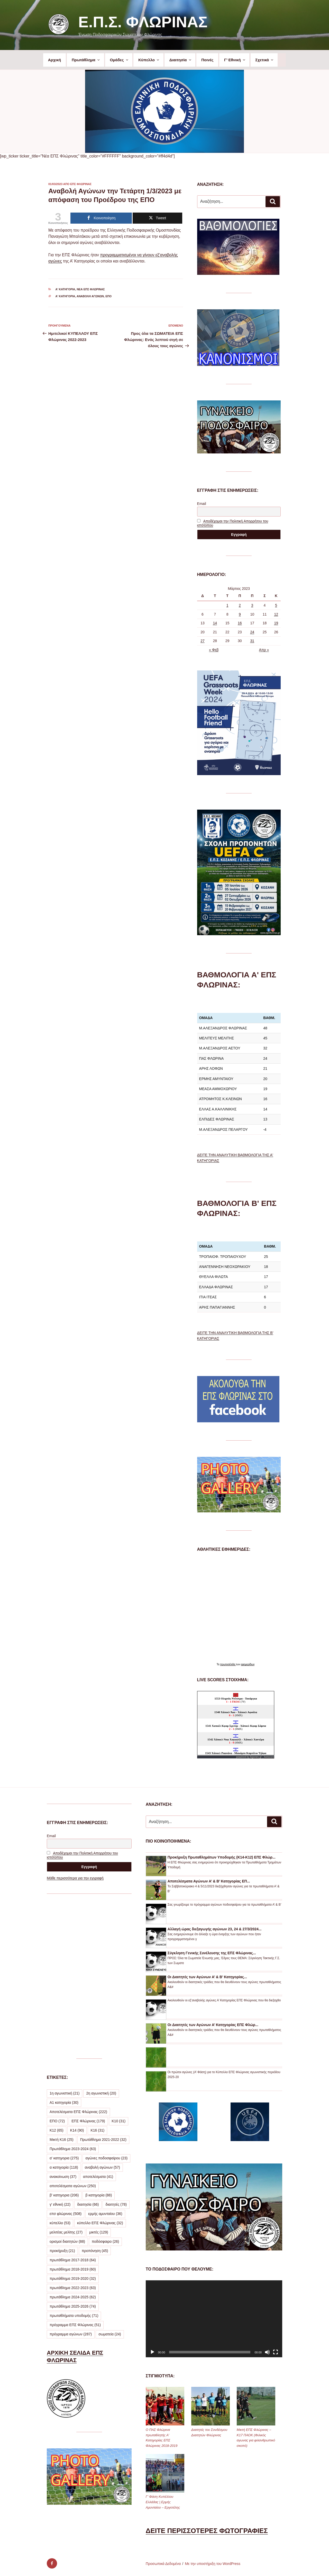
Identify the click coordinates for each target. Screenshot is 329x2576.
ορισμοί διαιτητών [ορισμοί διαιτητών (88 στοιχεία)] (67, 2241)
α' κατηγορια (65, 296)
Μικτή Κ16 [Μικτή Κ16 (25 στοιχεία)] (62, 2139)
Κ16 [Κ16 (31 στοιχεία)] (97, 2130)
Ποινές (207, 60)
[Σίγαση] (267, 2352)
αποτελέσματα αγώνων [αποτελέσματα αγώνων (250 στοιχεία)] (73, 2186)
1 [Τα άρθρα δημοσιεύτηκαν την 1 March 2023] (227, 605)
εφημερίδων (247, 1664)
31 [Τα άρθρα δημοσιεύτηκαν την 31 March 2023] (252, 641)
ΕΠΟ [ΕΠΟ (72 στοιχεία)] (57, 2121)
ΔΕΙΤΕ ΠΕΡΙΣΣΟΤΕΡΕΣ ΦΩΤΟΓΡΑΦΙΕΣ (207, 2531)
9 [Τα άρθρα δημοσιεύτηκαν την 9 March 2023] (240, 614)
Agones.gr (256, 1757)
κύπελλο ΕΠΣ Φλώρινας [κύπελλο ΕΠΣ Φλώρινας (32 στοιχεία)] (100, 2223)
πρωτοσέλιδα (228, 1664)
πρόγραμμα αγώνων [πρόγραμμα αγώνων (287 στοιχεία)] (71, 2334)
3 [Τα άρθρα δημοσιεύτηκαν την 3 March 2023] (252, 605)
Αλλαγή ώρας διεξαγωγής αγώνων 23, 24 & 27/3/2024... (215, 1929)
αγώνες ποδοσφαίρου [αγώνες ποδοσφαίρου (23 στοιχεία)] (106, 2158)
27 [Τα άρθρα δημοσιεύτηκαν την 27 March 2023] (202, 641)
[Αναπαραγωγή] (152, 2352)
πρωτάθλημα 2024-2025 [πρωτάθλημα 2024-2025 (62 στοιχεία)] (73, 2297)
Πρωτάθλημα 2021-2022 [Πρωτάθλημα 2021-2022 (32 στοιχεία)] (103, 2139)
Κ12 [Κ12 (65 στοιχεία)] (56, 2130)
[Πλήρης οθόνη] (275, 2352)
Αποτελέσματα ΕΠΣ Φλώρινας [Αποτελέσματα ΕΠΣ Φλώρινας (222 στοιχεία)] (78, 2112)
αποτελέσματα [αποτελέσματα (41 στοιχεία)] (98, 2177)
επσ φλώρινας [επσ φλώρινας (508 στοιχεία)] (65, 2214)
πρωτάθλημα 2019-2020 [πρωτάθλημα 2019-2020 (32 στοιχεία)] (73, 2278)
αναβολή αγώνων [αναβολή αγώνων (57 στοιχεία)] (102, 2167)
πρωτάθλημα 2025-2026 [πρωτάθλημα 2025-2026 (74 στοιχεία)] (73, 2306)
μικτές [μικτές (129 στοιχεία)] (98, 2232)
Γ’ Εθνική (235, 60)
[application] (214, 2318)
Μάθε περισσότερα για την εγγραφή (75, 1878)
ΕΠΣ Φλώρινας (81, 184)
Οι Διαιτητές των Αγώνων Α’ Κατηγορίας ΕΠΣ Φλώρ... (213, 2025)
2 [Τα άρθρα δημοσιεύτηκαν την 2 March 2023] (240, 605)
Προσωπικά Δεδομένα (163, 2564)
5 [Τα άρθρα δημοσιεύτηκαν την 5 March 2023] (276, 605)
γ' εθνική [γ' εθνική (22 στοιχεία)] (60, 2204)
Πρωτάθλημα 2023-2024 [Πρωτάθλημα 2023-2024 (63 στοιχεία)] (73, 2149)
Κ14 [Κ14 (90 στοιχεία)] (77, 2130)
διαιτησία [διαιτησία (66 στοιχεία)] (88, 2204)
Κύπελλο (149, 60)
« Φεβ (213, 650)
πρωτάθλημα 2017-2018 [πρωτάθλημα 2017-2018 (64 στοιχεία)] (73, 2260)
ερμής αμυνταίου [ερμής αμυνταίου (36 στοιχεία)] (105, 2214)
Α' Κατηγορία (65, 289)
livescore (269, 1757)
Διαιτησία (180, 60)
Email (201, 504)
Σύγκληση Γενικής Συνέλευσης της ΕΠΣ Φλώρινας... (212, 1953)
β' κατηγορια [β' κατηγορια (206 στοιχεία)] (64, 2195)
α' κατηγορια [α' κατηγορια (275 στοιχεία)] (64, 2158)
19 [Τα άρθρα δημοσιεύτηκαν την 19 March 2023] (276, 623)
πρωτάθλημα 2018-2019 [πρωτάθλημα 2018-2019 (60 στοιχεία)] (73, 2269)
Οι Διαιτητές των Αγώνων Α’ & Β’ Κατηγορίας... (207, 1977)
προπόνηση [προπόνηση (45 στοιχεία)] (95, 2251)
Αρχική (54, 60)
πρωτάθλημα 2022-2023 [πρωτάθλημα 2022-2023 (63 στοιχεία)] (73, 2288)
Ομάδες (119, 60)
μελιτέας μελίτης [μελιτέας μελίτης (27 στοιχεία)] (66, 2232)
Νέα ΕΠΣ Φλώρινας (91, 289)
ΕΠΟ (108, 296)
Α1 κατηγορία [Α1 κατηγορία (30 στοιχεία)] (64, 2102)
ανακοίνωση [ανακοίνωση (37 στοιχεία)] (63, 2177)
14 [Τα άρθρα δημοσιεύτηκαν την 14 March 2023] (215, 623)
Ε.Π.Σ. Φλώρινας (142, 22)
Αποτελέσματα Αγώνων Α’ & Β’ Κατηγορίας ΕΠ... (209, 1881)
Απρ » (264, 650)
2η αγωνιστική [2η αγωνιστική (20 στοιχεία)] (101, 2093)
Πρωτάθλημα (86, 60)
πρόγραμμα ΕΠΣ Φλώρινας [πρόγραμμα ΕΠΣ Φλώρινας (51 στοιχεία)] (75, 2325)
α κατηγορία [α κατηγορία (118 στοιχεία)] (64, 2167)
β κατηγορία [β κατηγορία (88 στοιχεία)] (98, 2195)
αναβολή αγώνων (90, 296)
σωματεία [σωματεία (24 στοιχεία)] (109, 2334)
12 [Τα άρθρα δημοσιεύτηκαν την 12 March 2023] (276, 614)
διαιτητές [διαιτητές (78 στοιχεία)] (116, 2204)
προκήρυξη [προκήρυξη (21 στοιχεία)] (62, 2251)
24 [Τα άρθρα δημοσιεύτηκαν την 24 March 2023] (252, 632)
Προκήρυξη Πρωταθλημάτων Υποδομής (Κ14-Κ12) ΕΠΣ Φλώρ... (222, 1857)
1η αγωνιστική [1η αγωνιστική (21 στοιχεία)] (64, 2093)
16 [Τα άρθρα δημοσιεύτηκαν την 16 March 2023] (240, 623)
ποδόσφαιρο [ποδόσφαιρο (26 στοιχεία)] (105, 2241)
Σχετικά (264, 60)
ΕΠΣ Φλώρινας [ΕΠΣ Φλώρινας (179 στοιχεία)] (88, 2121)
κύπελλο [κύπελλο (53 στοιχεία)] (60, 2223)
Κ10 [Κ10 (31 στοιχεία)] (119, 2121)
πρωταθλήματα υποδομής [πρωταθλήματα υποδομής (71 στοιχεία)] (74, 2316)
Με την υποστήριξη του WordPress (213, 2564)
